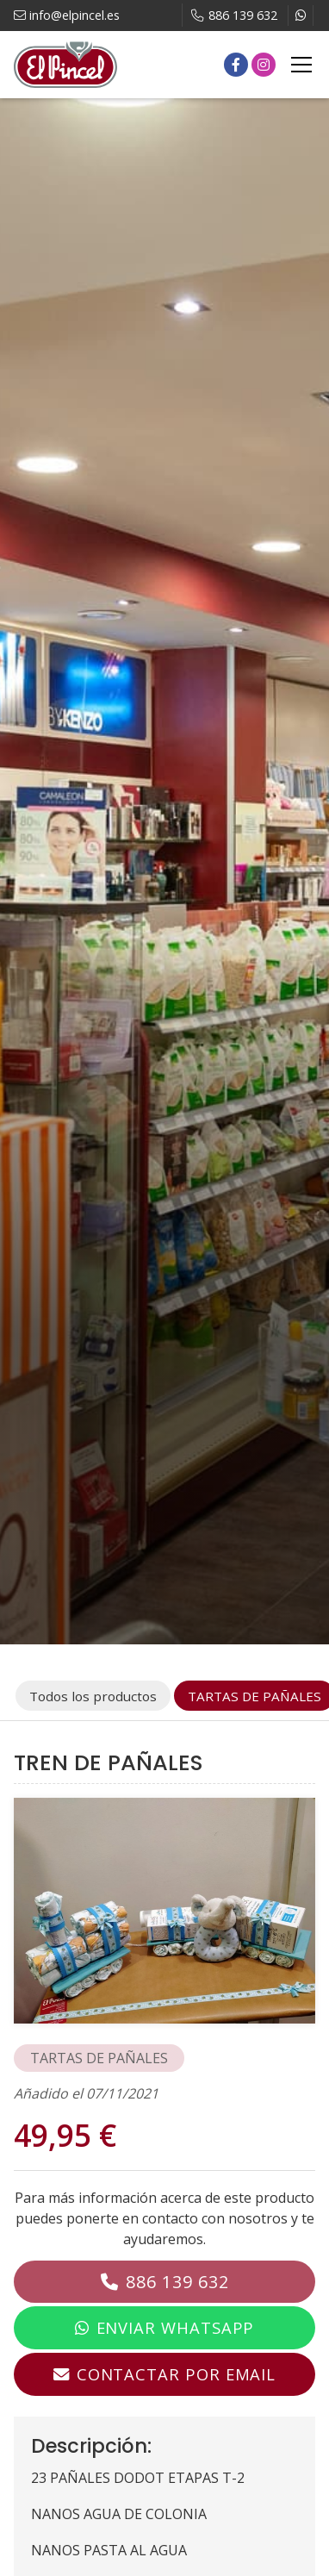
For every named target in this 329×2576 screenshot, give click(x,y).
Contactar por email (176, 2374)
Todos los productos (93, 1696)
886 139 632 (177, 2281)
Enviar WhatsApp (175, 2327)
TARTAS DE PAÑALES (99, 2058)
